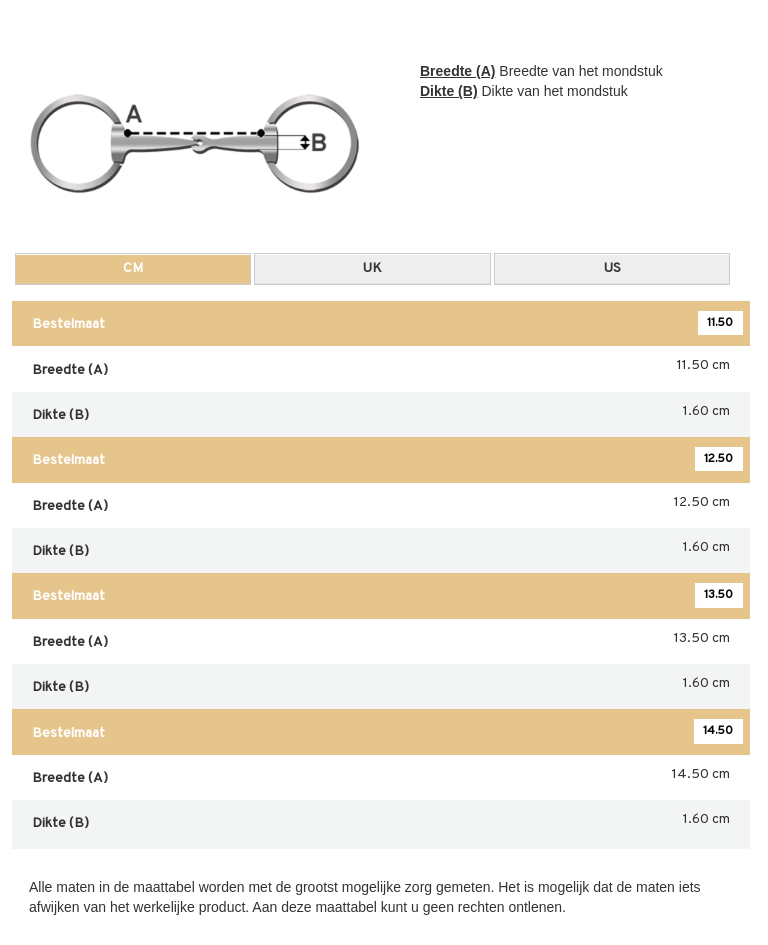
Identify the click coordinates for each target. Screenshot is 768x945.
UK (372, 268)
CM (133, 268)
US (612, 268)
